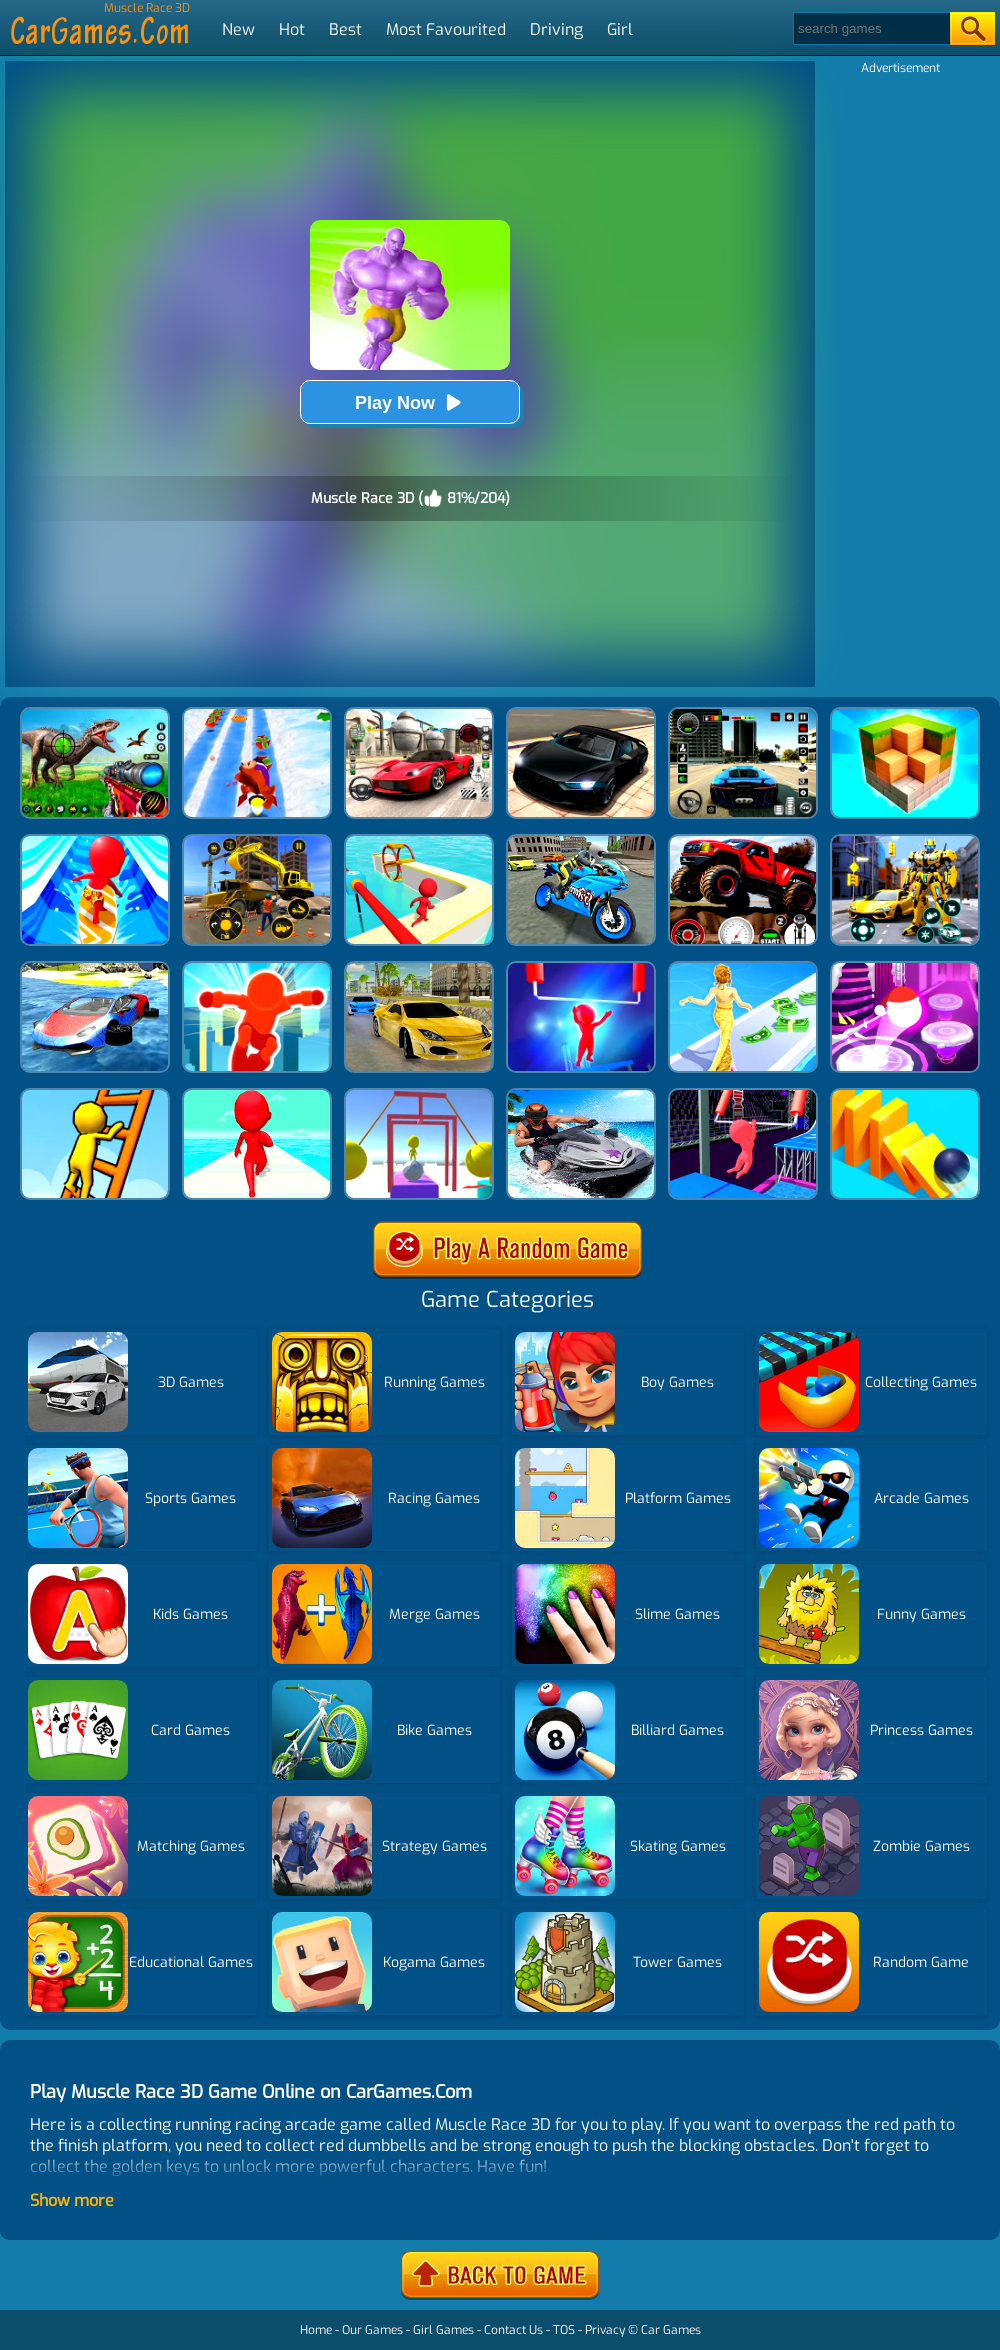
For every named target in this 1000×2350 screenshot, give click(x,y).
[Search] (870, 28)
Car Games (671, 2330)
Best (345, 29)
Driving (556, 29)
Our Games (372, 2330)
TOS (564, 2330)
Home (316, 2330)
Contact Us (513, 2330)
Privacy (605, 2330)
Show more (72, 2200)
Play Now (410, 402)
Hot (292, 29)
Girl (620, 29)
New (238, 29)
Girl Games (443, 2330)
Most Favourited (446, 29)
